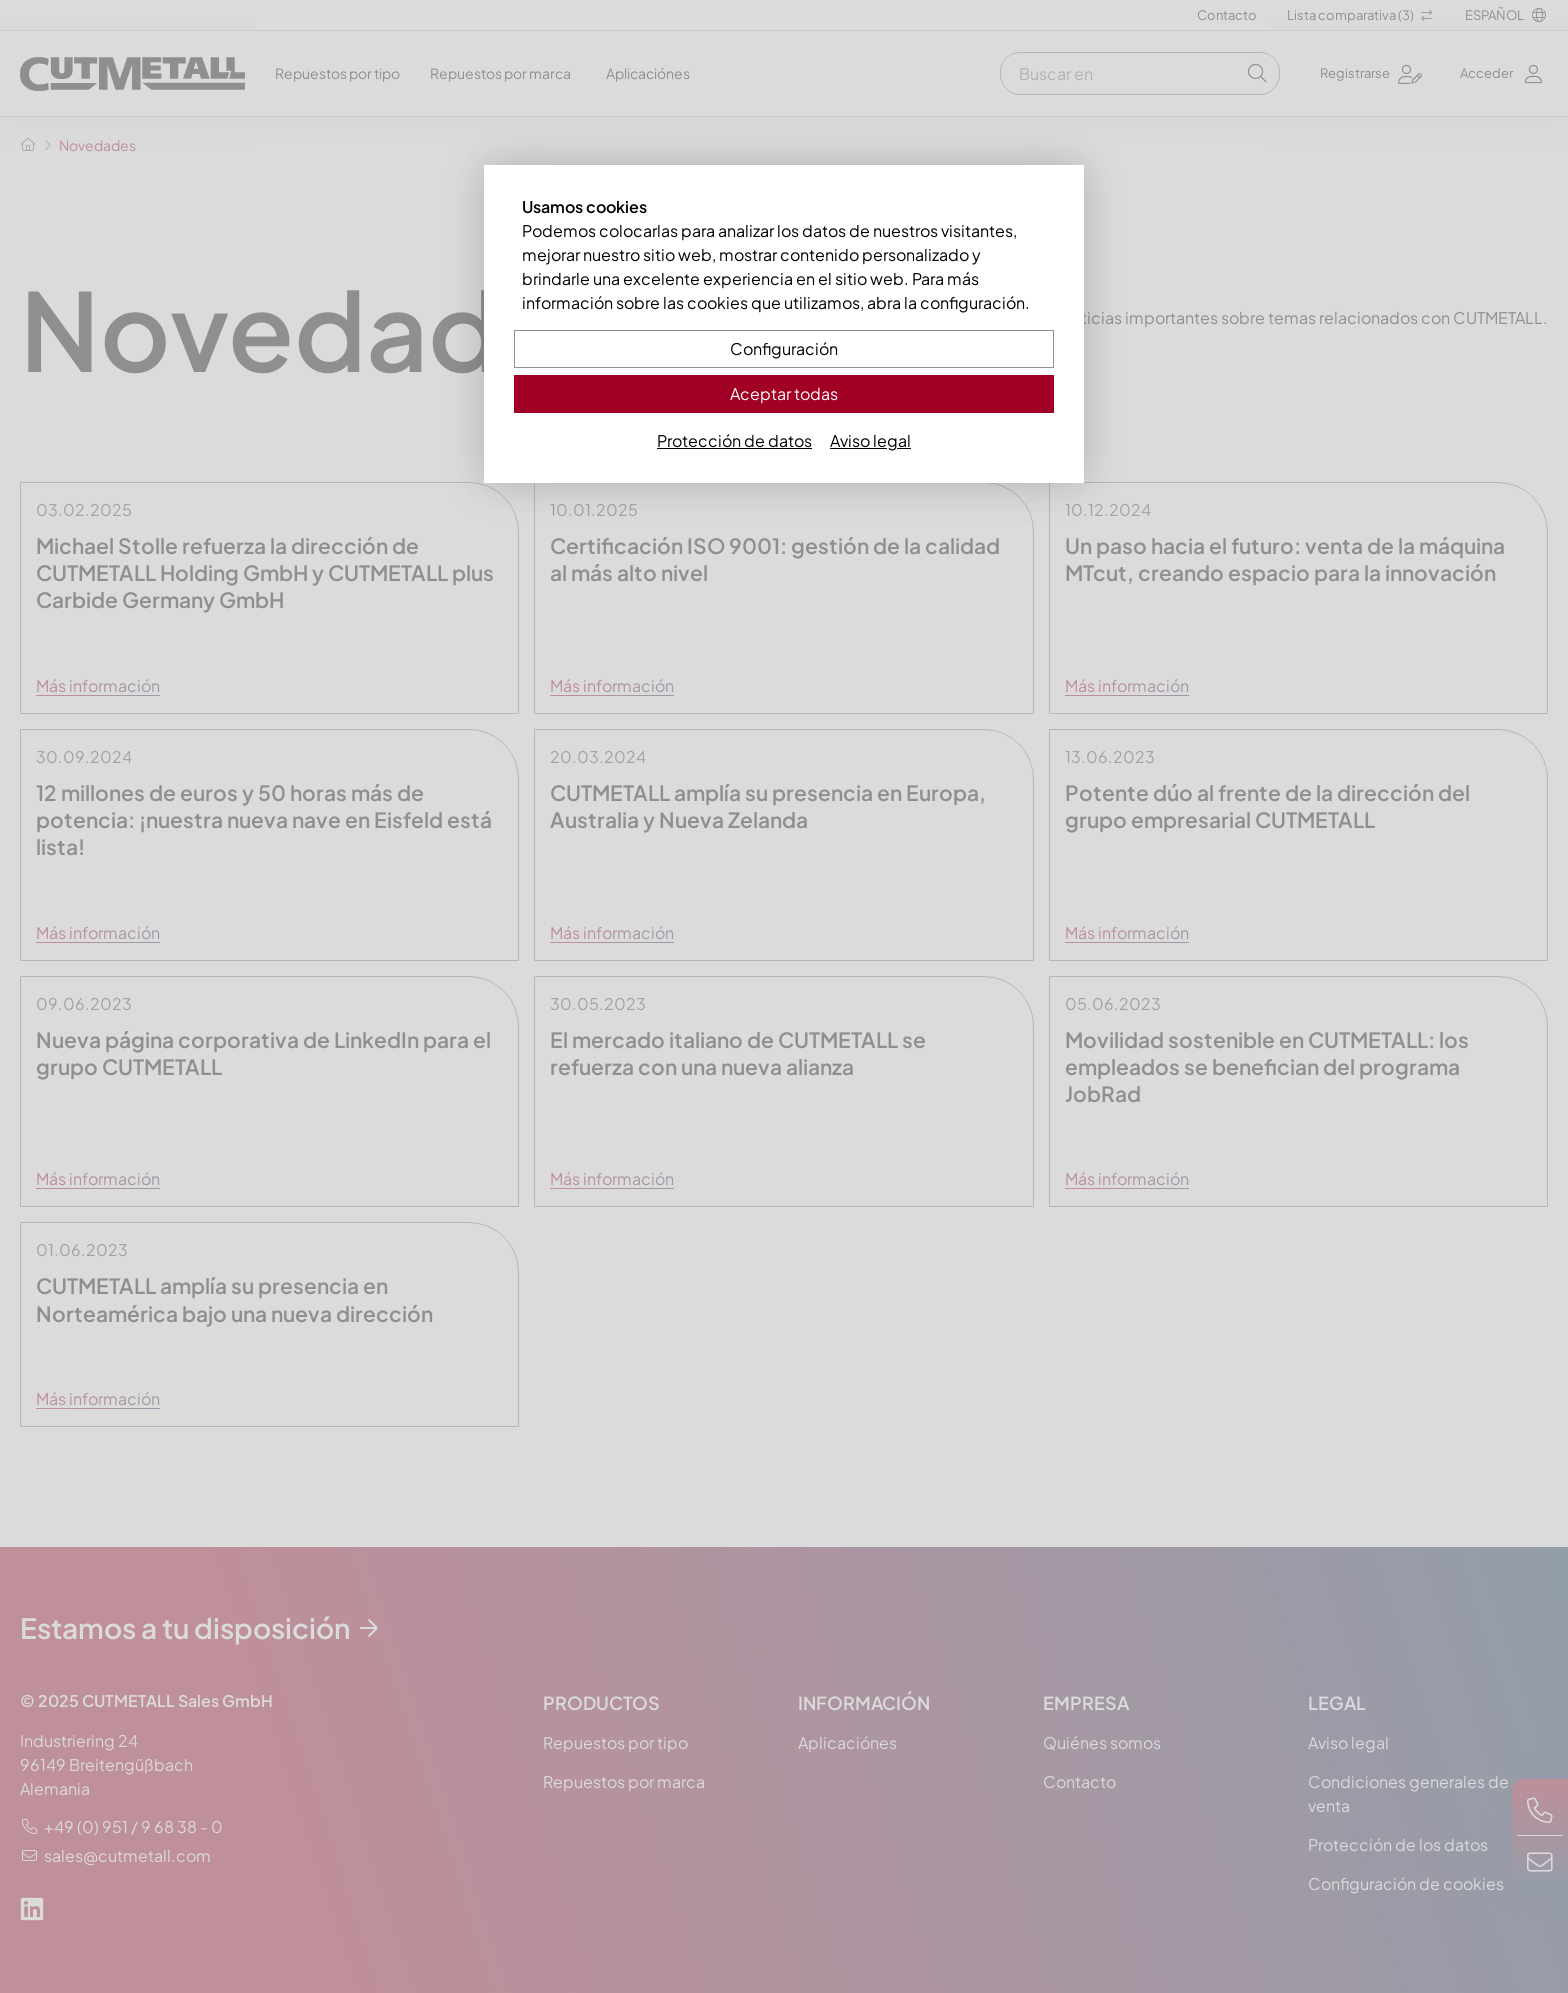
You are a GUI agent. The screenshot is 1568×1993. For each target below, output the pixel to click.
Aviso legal (870, 440)
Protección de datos (734, 440)
